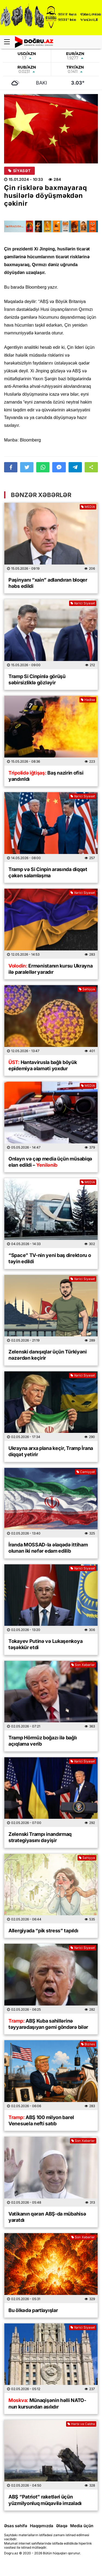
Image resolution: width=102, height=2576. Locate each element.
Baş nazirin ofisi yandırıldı (45, 776)
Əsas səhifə (15, 2525)
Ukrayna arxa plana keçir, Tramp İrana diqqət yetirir (50, 1451)
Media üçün (81, 2525)
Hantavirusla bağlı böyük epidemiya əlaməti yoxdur (42, 1065)
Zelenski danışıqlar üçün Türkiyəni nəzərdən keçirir (47, 1355)
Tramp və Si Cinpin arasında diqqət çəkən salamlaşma (47, 872)
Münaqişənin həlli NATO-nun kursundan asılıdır (47, 2403)
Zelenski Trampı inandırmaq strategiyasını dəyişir (40, 1837)
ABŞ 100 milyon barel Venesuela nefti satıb (41, 2120)
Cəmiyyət (85, 1472)
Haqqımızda (41, 2525)
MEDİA (88, 507)
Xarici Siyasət (82, 603)
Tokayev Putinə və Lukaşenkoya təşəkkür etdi (45, 1644)
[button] (91, 467)
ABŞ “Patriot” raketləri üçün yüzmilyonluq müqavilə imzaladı (45, 2500)
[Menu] (9, 42)
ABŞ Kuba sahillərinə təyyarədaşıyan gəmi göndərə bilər (48, 2024)
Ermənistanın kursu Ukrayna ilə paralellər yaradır (50, 969)
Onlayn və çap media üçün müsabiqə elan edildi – (50, 1162)
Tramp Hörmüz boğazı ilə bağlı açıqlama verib (42, 1741)
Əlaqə (61, 2525)
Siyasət (19, 171)
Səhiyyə (87, 989)
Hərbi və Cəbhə (81, 2424)
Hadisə (88, 700)
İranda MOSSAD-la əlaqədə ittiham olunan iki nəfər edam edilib (48, 1548)
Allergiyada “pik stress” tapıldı (43, 1930)
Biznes (88, 2044)
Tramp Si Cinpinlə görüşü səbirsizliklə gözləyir (37, 679)
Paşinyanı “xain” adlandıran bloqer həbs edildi (47, 583)
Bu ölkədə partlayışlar (33, 2310)
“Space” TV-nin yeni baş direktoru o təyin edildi (49, 1258)
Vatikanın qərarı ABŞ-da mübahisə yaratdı (47, 2217)
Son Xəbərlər (83, 1665)
